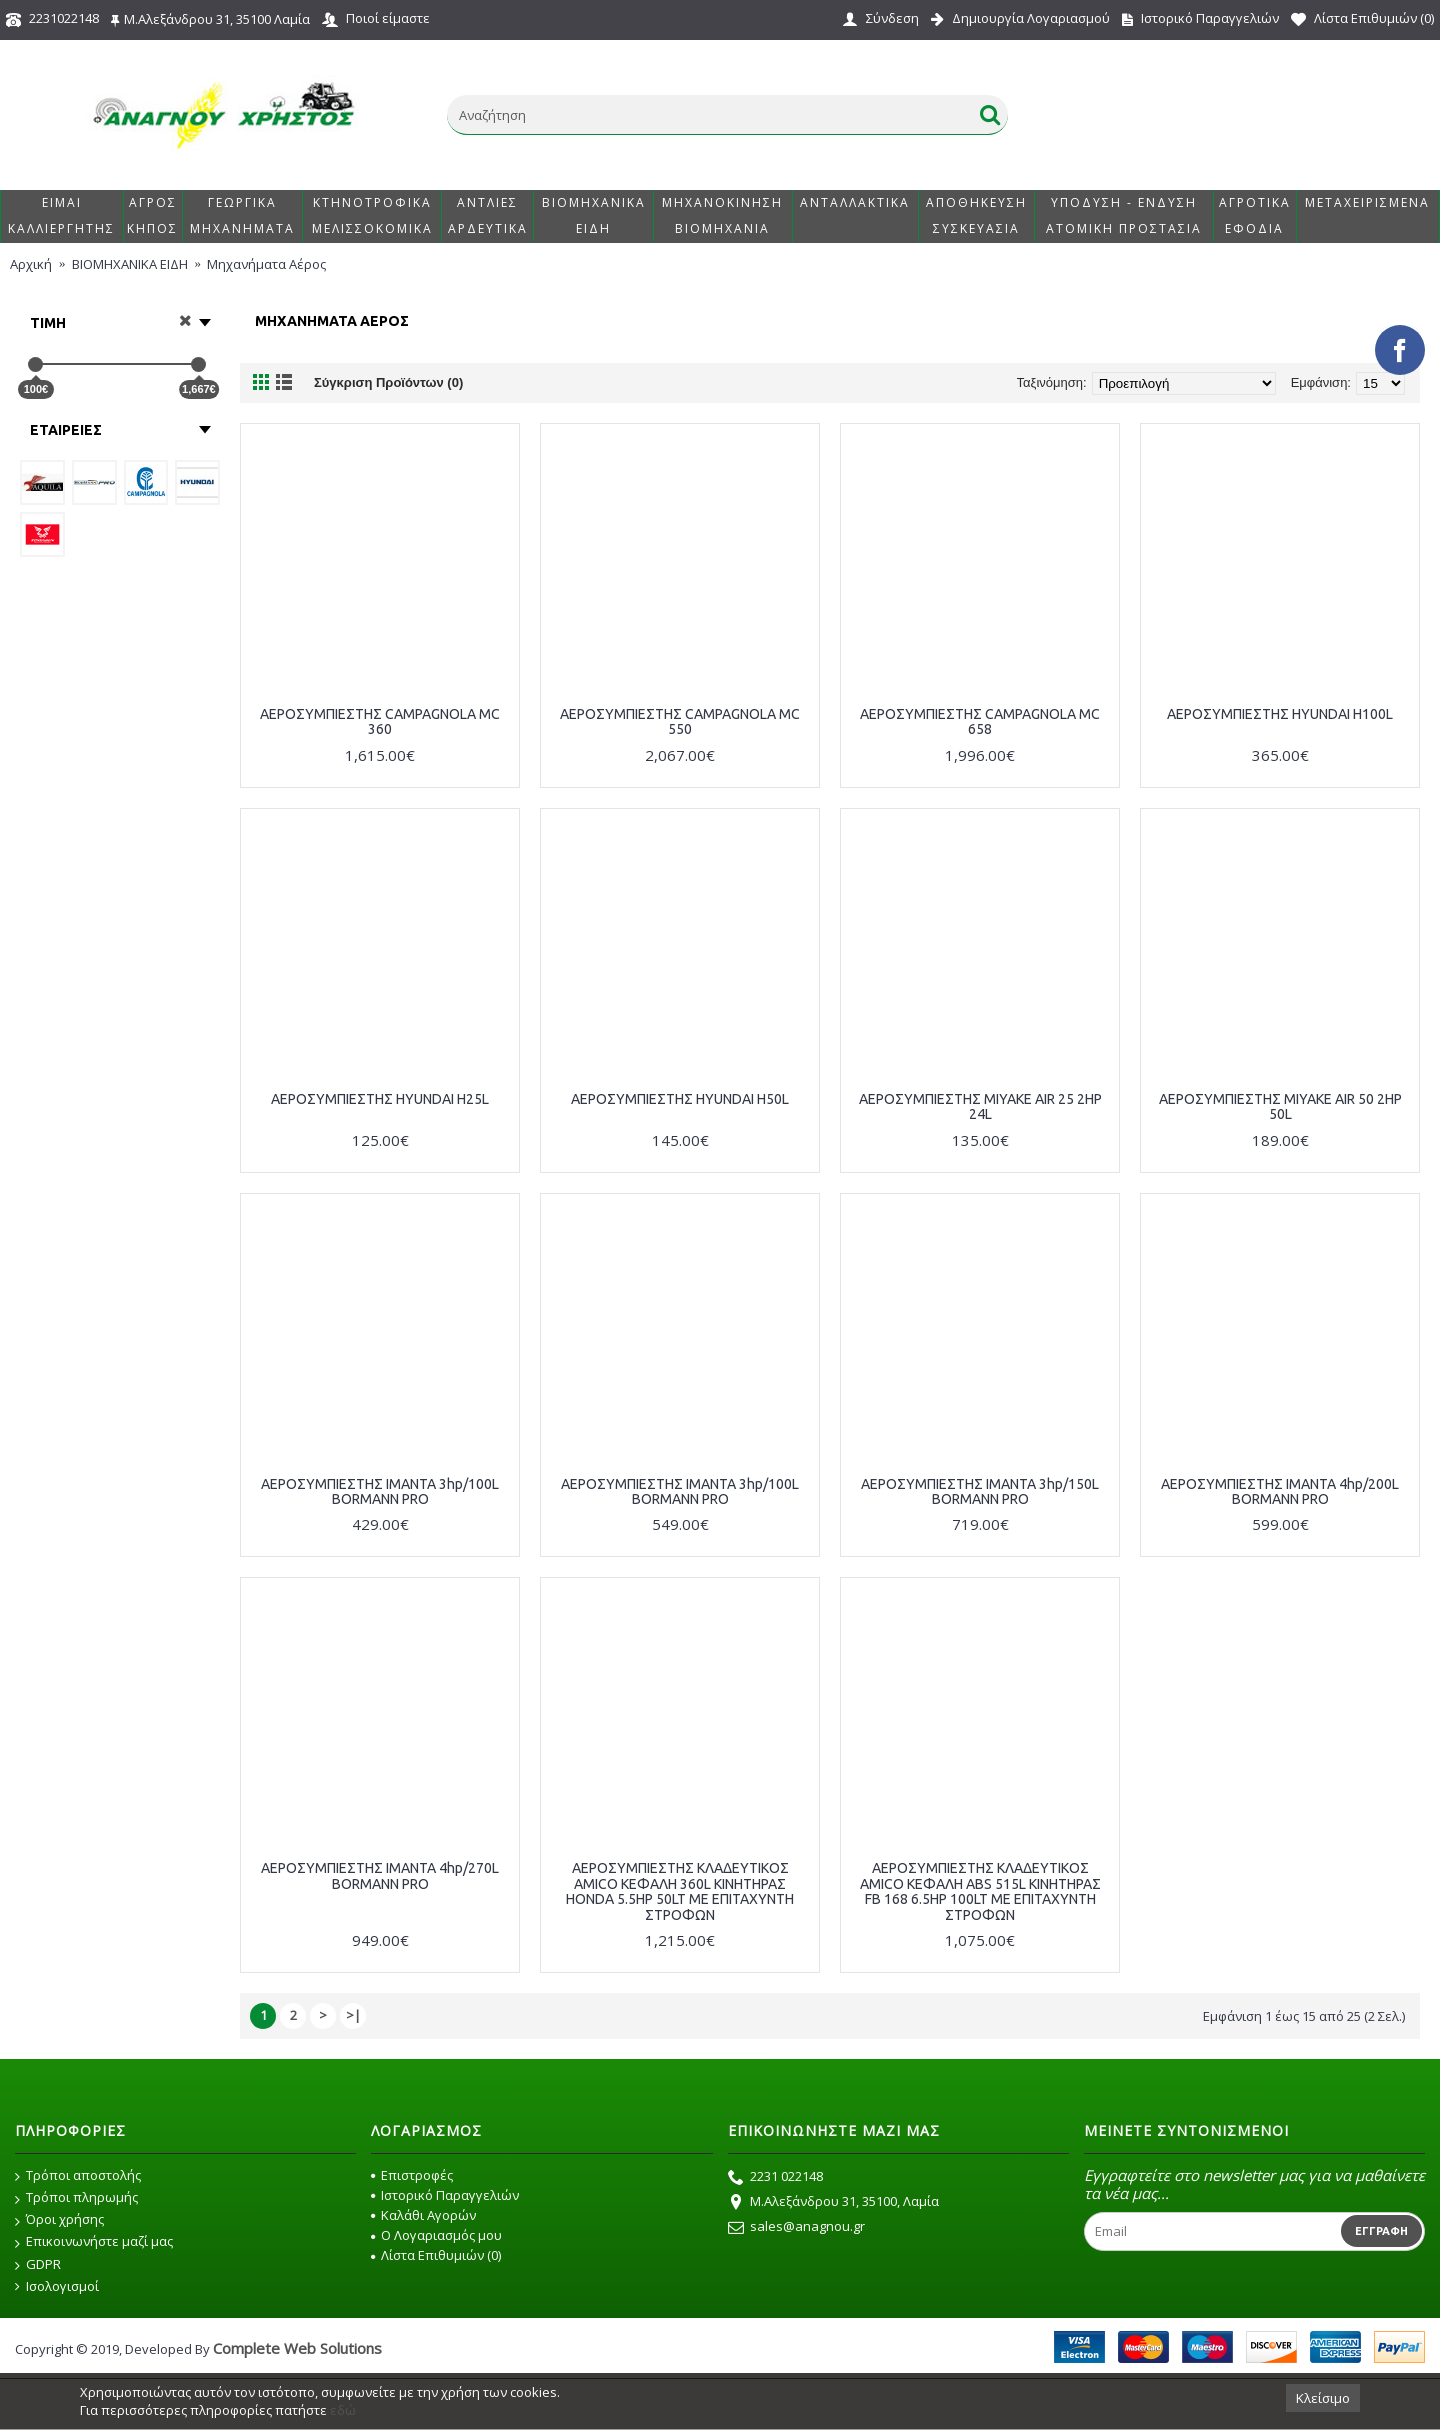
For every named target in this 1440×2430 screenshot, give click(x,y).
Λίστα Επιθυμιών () (436, 2255)
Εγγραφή (1381, 2231)
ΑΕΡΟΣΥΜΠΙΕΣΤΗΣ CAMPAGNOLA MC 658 (980, 721)
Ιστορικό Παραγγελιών (445, 2195)
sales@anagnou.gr (796, 2228)
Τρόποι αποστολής (78, 2176)
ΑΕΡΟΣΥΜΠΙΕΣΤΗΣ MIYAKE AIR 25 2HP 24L (980, 1106)
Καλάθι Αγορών (423, 2215)
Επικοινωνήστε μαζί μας (94, 2242)
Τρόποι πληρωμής (76, 2198)
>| (353, 2015)
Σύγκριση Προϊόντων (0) (388, 382)
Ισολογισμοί (57, 2286)
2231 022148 (775, 2178)
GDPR (38, 2265)
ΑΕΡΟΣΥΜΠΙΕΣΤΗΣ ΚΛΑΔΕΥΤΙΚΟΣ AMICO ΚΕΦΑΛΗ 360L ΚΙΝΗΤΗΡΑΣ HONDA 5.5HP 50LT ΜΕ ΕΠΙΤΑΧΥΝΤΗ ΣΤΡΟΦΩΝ (680, 1891)
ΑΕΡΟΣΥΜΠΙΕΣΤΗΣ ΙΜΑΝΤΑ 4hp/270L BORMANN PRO (380, 1875)
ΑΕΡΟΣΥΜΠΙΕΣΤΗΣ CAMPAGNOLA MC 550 (680, 721)
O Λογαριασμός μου (436, 2235)
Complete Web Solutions (297, 2348)
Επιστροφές (412, 2175)
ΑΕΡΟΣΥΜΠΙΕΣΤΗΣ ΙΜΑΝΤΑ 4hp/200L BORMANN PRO (1280, 1491)
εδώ (343, 2410)
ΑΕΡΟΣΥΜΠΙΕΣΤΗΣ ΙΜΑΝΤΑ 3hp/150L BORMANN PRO (980, 1491)
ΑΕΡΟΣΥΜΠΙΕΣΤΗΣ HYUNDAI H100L (1280, 714)
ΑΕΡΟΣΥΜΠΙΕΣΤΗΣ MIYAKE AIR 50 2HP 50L (1280, 1106)
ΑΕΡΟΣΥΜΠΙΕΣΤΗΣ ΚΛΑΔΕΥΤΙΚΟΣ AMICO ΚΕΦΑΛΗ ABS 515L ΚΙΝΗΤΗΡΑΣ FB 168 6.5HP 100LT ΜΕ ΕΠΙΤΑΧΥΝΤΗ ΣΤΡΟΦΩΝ (980, 1891)
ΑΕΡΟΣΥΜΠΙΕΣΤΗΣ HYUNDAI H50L (680, 1099)
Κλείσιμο (1323, 2398)
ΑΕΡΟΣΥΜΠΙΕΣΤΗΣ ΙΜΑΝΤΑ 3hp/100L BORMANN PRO (380, 1491)
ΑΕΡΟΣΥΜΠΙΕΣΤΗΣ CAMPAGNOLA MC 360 (380, 721)
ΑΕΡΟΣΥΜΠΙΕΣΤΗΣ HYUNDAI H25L (380, 1099)
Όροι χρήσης (59, 2220)
